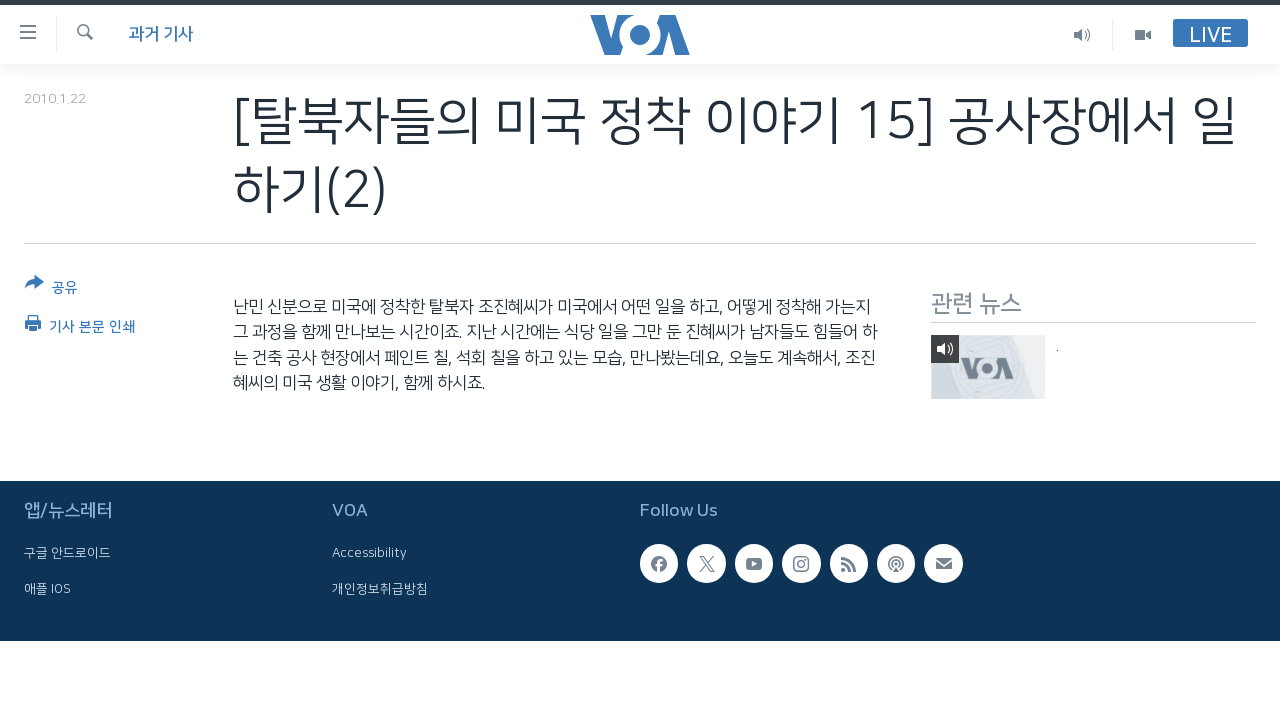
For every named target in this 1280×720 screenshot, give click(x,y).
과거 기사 (161, 34)
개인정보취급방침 (380, 588)
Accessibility (369, 553)
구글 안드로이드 (67, 553)
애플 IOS (47, 588)
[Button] (51, 289)
